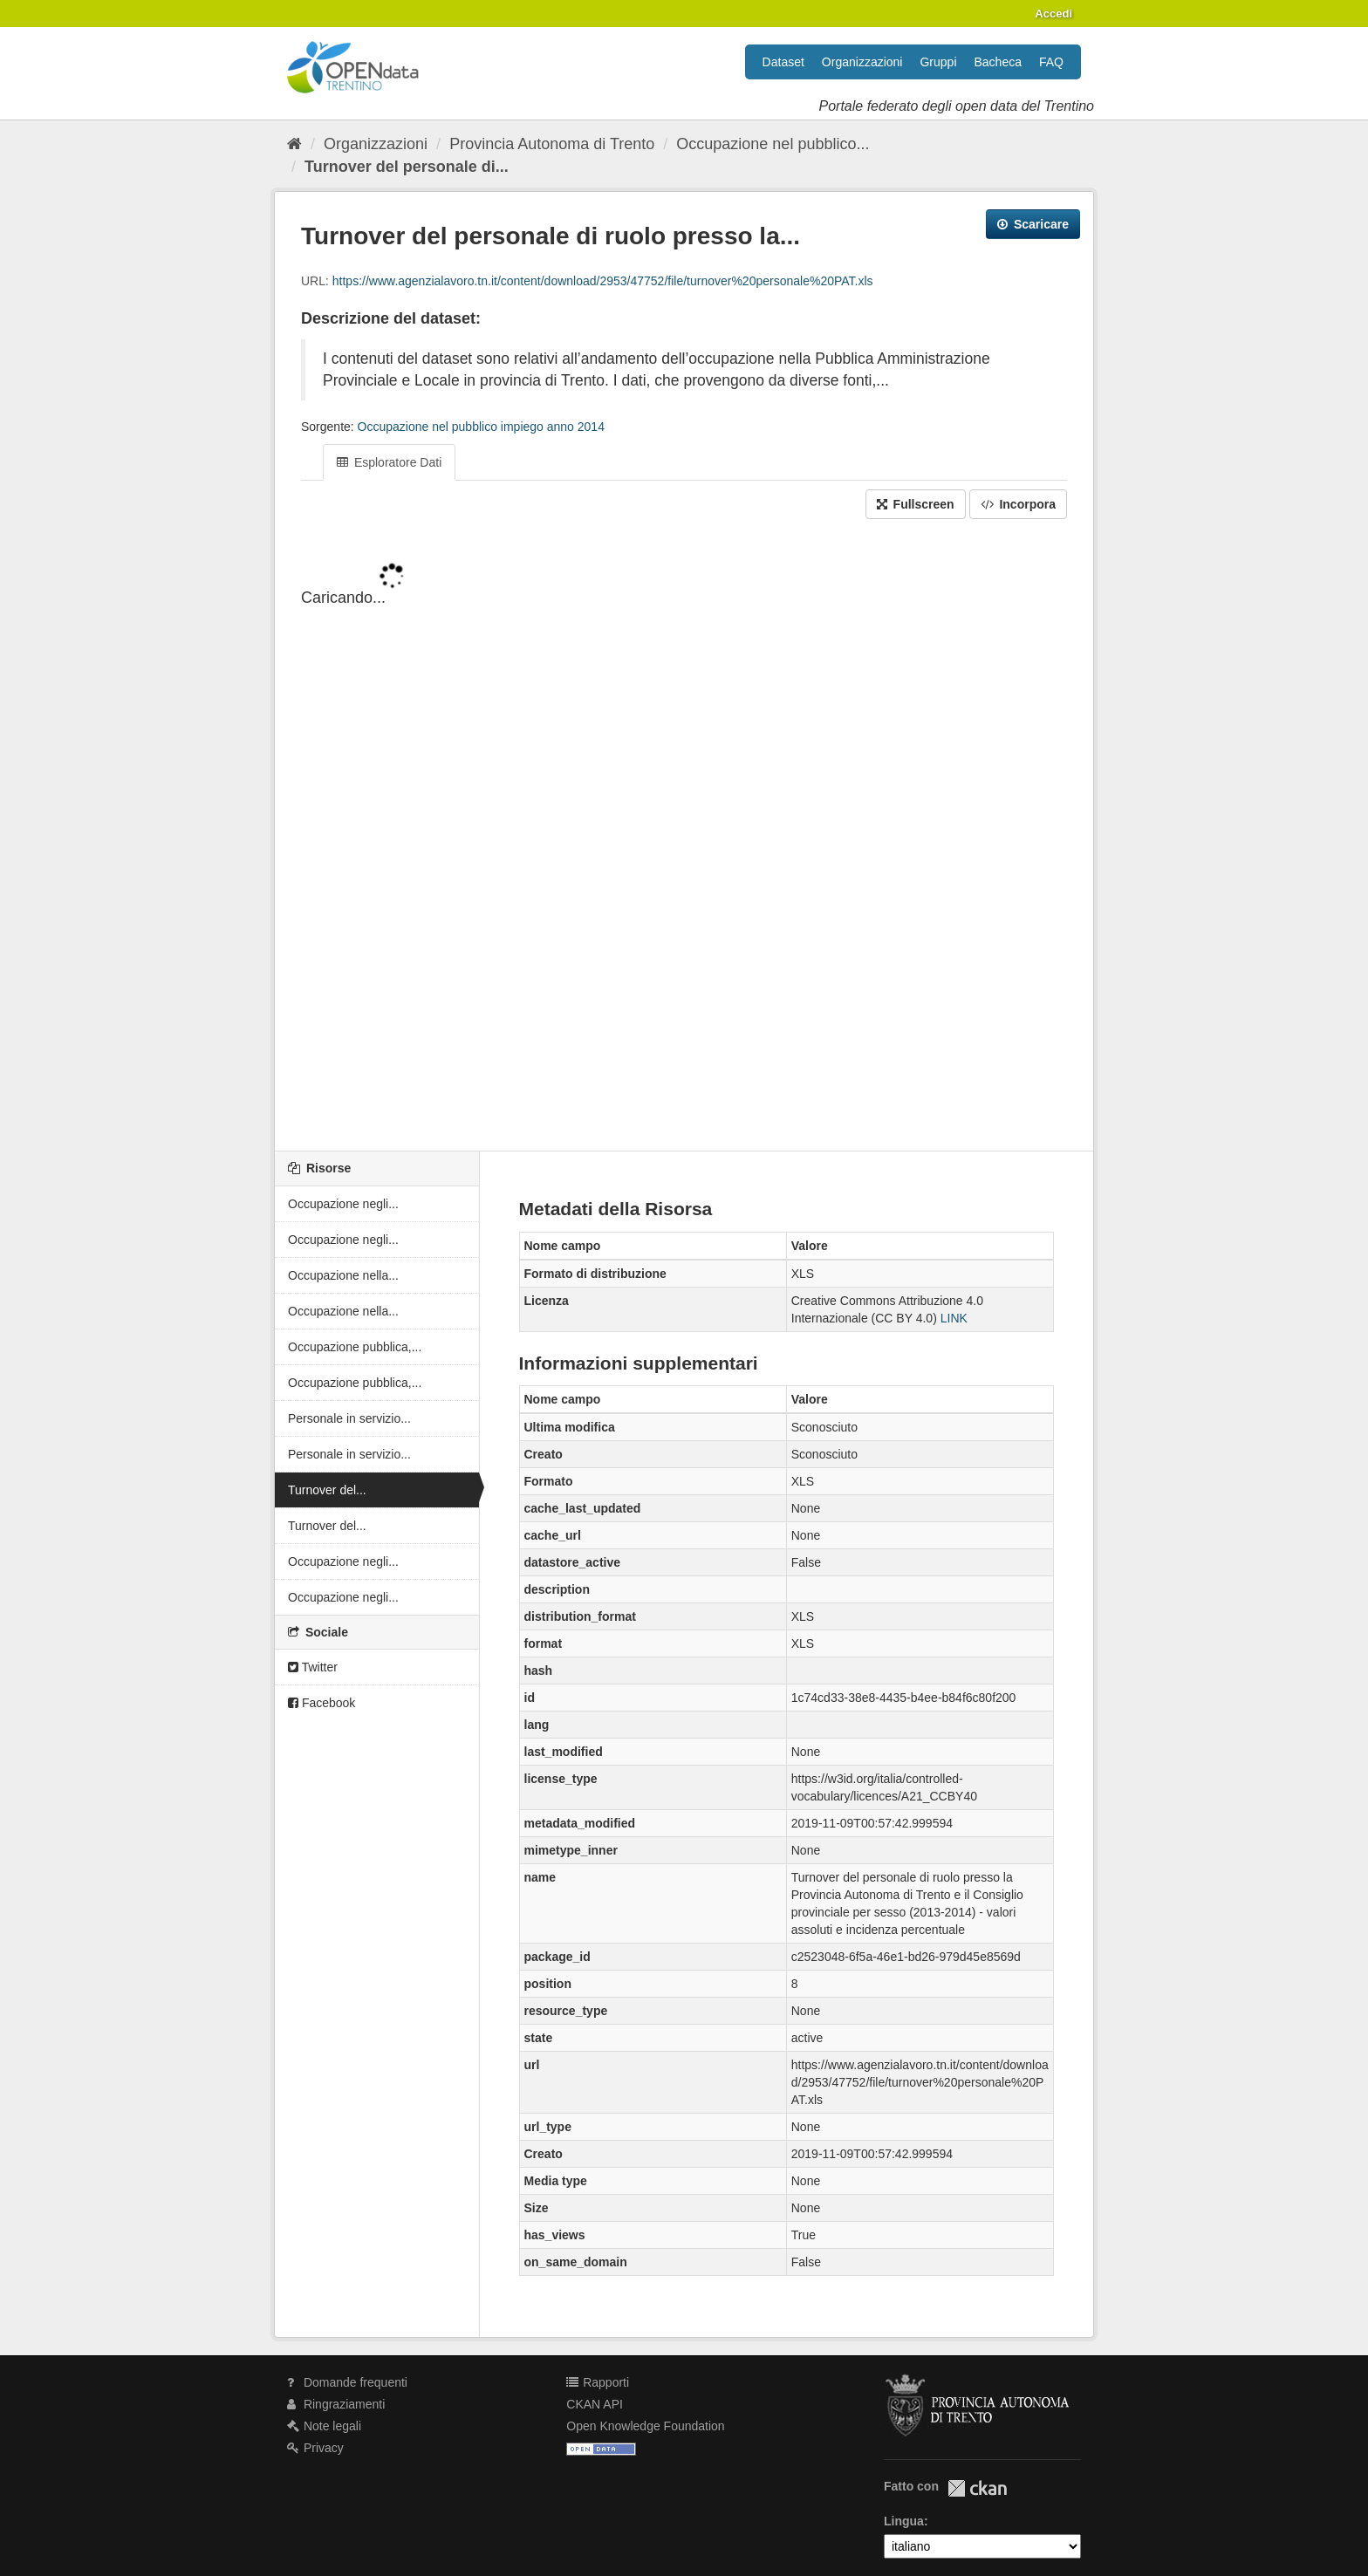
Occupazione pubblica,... (354, 1347)
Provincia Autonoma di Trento (551, 144)
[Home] (294, 144)
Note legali (324, 2426)
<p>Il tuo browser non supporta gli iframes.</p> (684, 836)
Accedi (1053, 13)
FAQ (1051, 62)
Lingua (904, 2521)
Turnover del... (327, 1490)
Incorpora (1018, 504)
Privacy (315, 2448)
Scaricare (1033, 224)
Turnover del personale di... (406, 166)
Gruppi (938, 62)
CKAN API (594, 2404)
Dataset (783, 62)
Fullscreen (915, 504)
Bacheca (998, 62)
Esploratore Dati (389, 462)
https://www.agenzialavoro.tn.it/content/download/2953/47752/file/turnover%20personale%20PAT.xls (602, 281)
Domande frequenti (347, 2382)
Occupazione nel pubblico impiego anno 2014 (481, 427)
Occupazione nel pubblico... (772, 144)
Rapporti (597, 2382)
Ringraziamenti (336, 2404)
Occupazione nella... (343, 1275)
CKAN (977, 2488)
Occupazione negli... (343, 1204)
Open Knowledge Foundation (645, 2426)
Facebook (321, 1703)
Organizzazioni (862, 62)
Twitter (313, 1667)
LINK (954, 1318)
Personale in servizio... (349, 1418)
